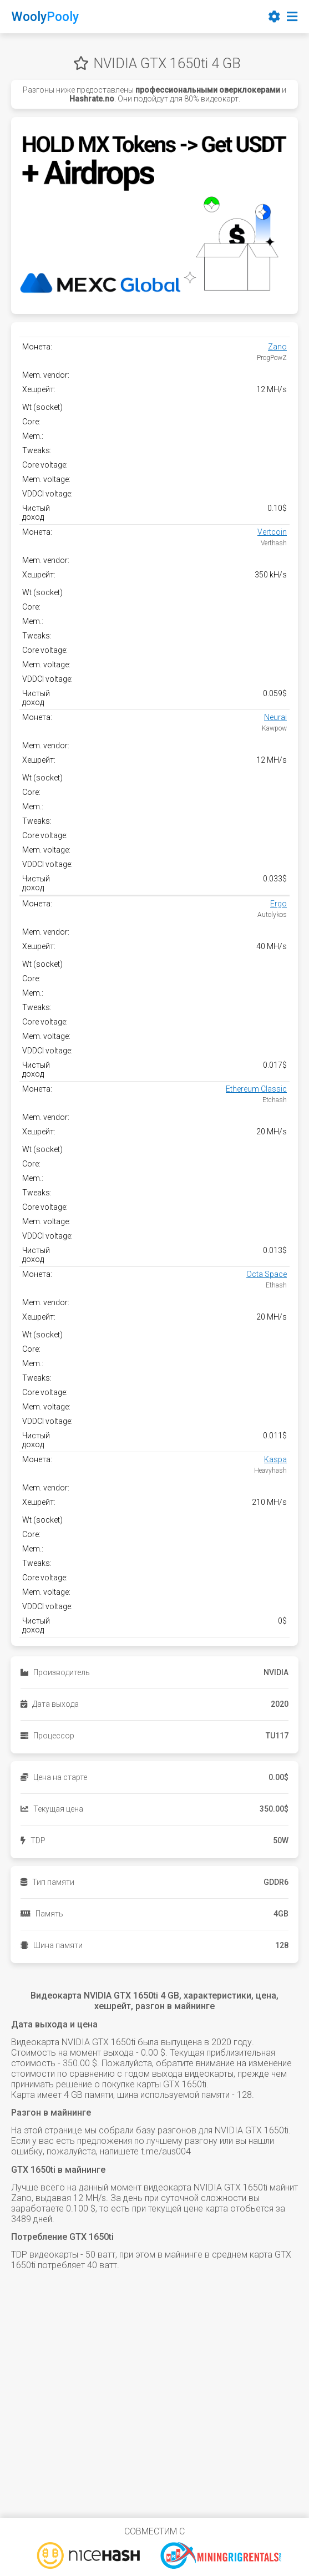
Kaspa (275, 1459)
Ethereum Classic (256, 1088)
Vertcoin (272, 532)
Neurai (275, 717)
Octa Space (266, 1274)
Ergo (278, 903)
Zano (277, 346)
